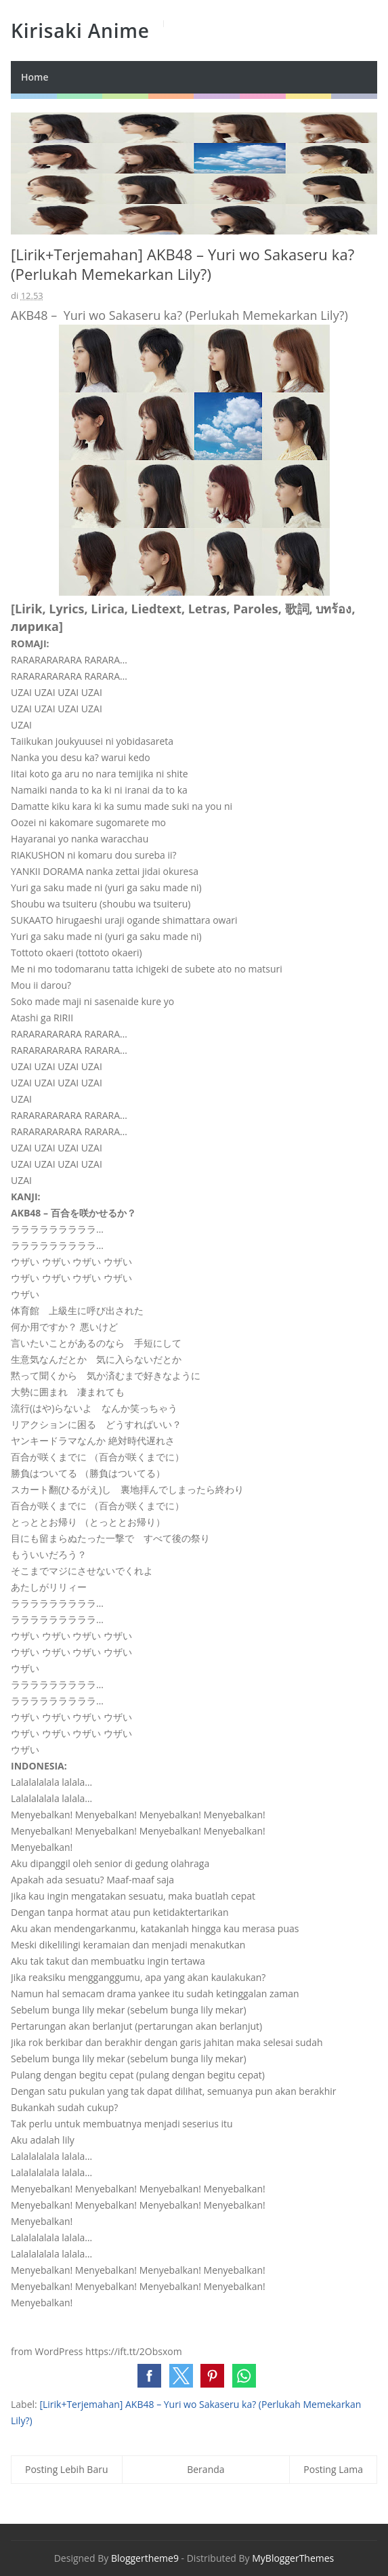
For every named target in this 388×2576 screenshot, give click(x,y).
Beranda (205, 2469)
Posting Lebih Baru (66, 2469)
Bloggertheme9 (145, 2558)
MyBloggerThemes (293, 2558)
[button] (149, 2376)
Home (35, 76)
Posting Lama (333, 2469)
